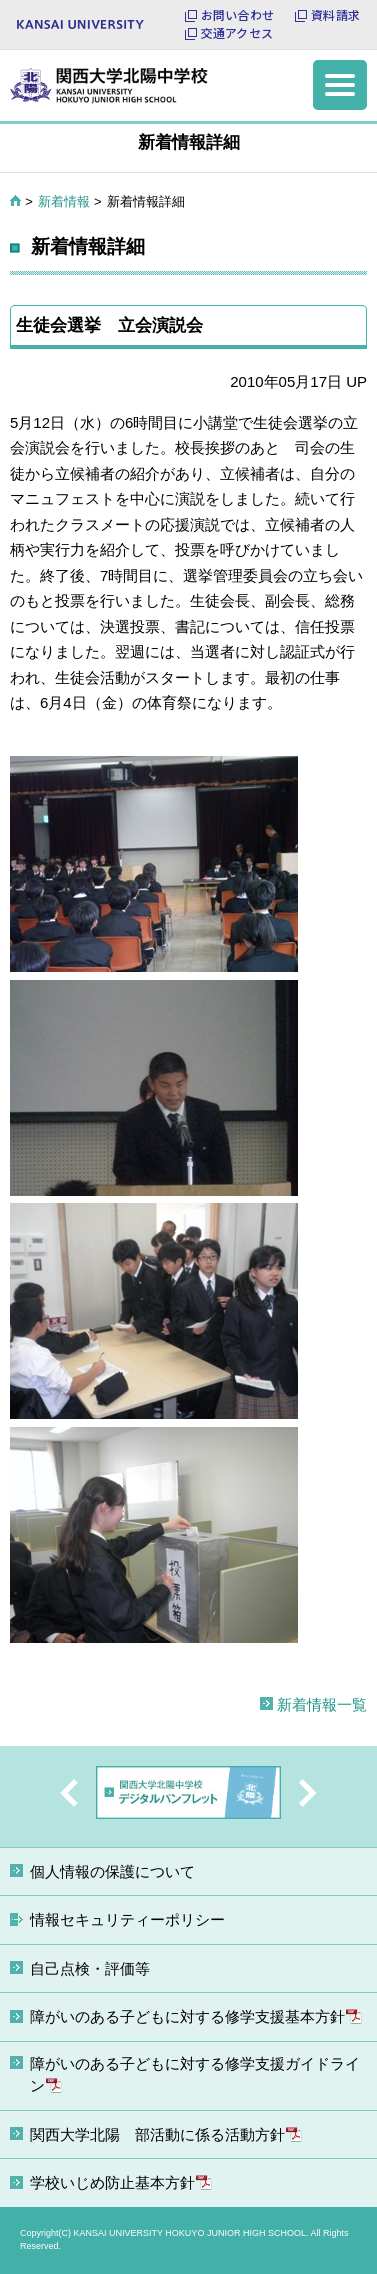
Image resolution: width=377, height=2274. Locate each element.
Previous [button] (69, 1793)
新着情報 (64, 201)
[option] (188, 1796)
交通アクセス (237, 33)
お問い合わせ (237, 15)
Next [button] (308, 1793)
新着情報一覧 (322, 1704)
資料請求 (335, 15)
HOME (15, 201)
